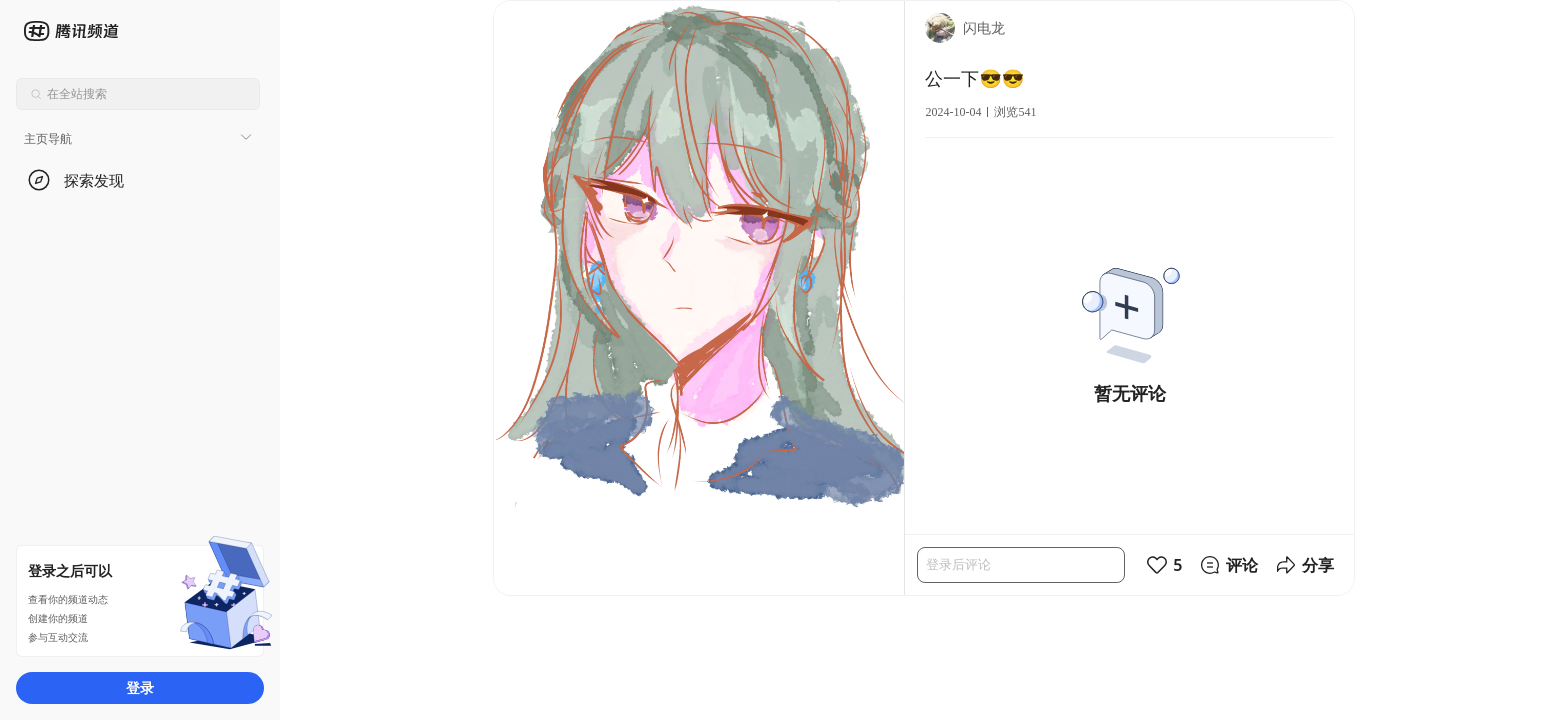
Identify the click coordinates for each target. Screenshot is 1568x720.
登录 (140, 687)
